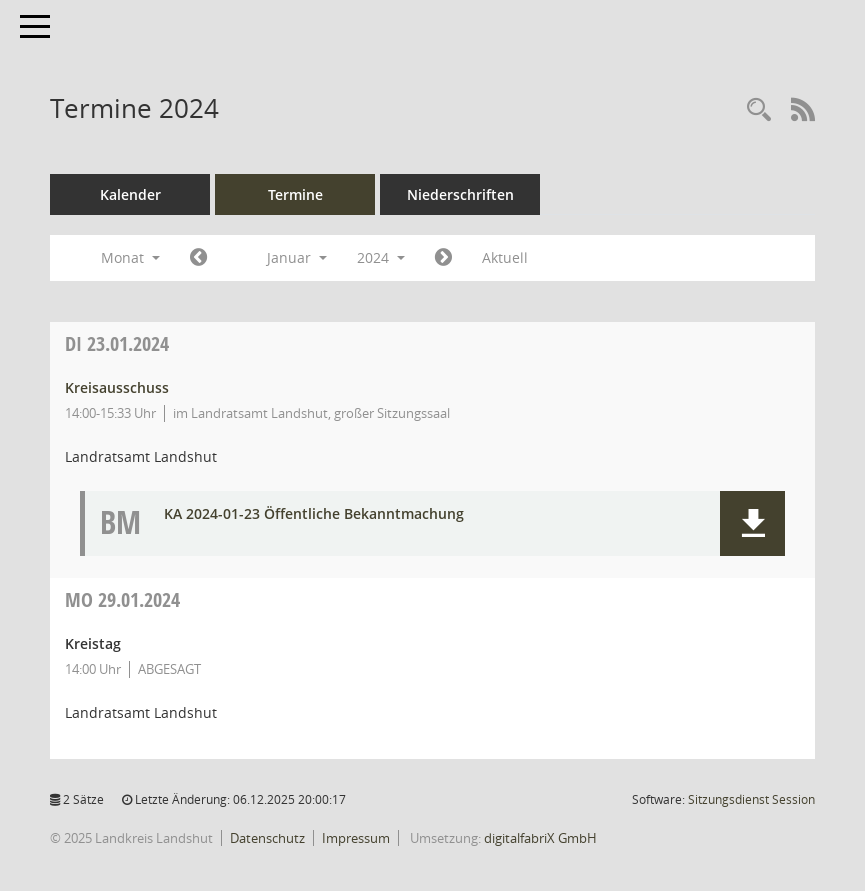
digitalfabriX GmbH (540, 838)
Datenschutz (267, 838)
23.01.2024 (117, 343)
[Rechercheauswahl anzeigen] (759, 110)
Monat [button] (130, 257)
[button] (752, 523)
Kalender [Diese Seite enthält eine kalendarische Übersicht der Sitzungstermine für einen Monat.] (130, 194)
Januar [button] (297, 257)
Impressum (356, 838)
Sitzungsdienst (751, 799)
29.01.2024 (122, 599)
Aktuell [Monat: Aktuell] (505, 257)
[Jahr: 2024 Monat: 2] (443, 258)
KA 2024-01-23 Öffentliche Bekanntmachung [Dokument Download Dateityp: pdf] (314, 514)
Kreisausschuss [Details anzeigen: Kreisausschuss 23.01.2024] (117, 387)
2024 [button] (381, 257)
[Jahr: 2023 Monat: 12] (198, 258)
